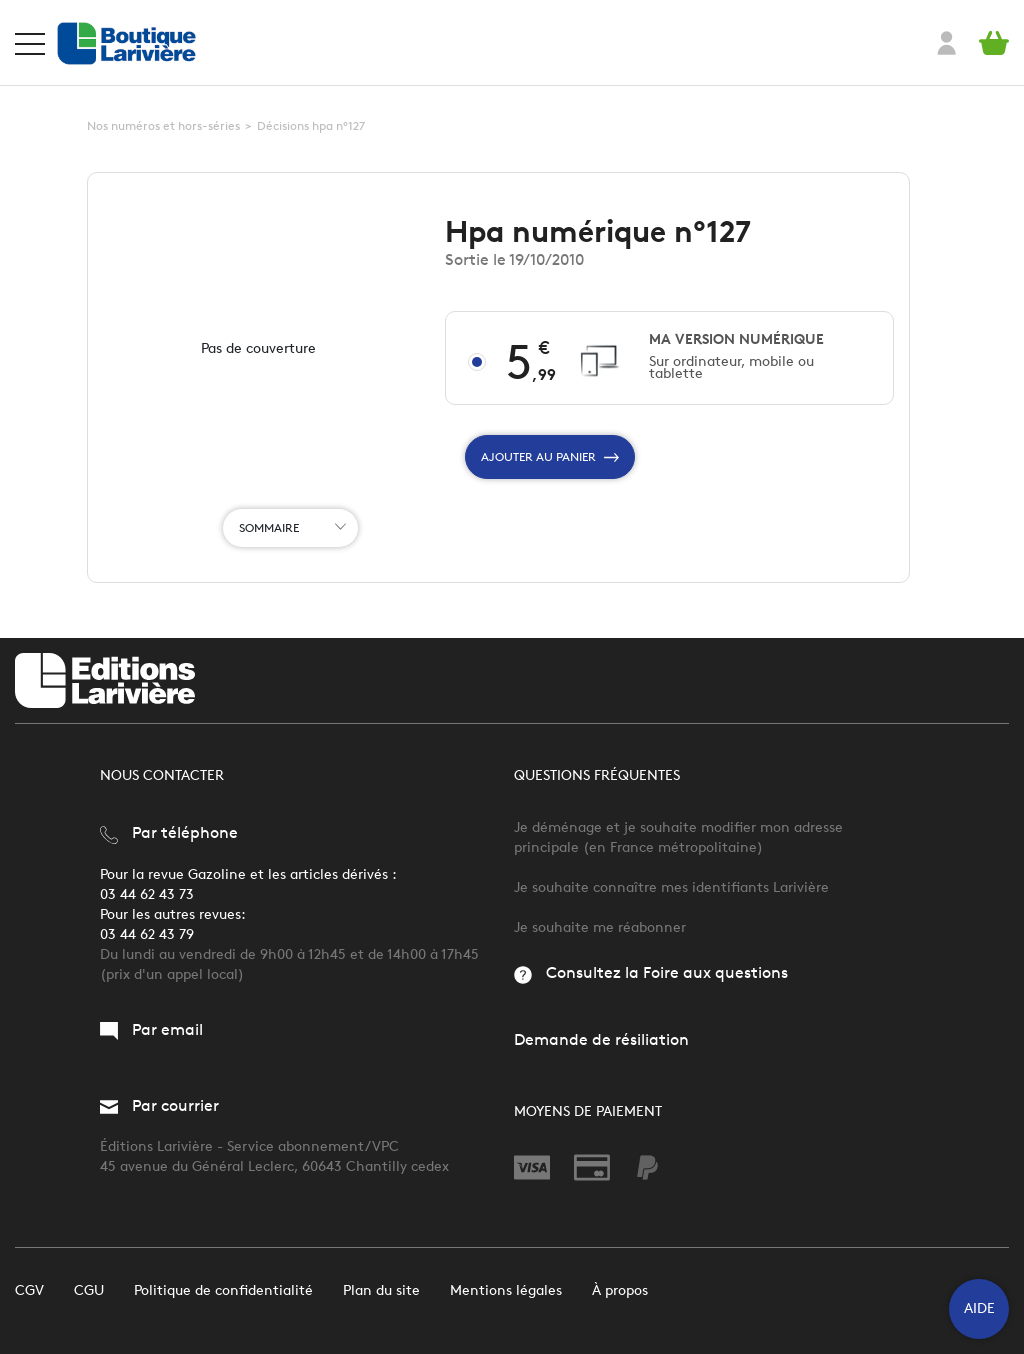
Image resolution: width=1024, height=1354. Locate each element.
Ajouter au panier (550, 457)
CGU (89, 1290)
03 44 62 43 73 (147, 894)
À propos (620, 1290)
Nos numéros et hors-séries (163, 125)
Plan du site (381, 1290)
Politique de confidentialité (223, 1290)
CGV (29, 1290)
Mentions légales (506, 1290)
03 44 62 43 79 (147, 934)
